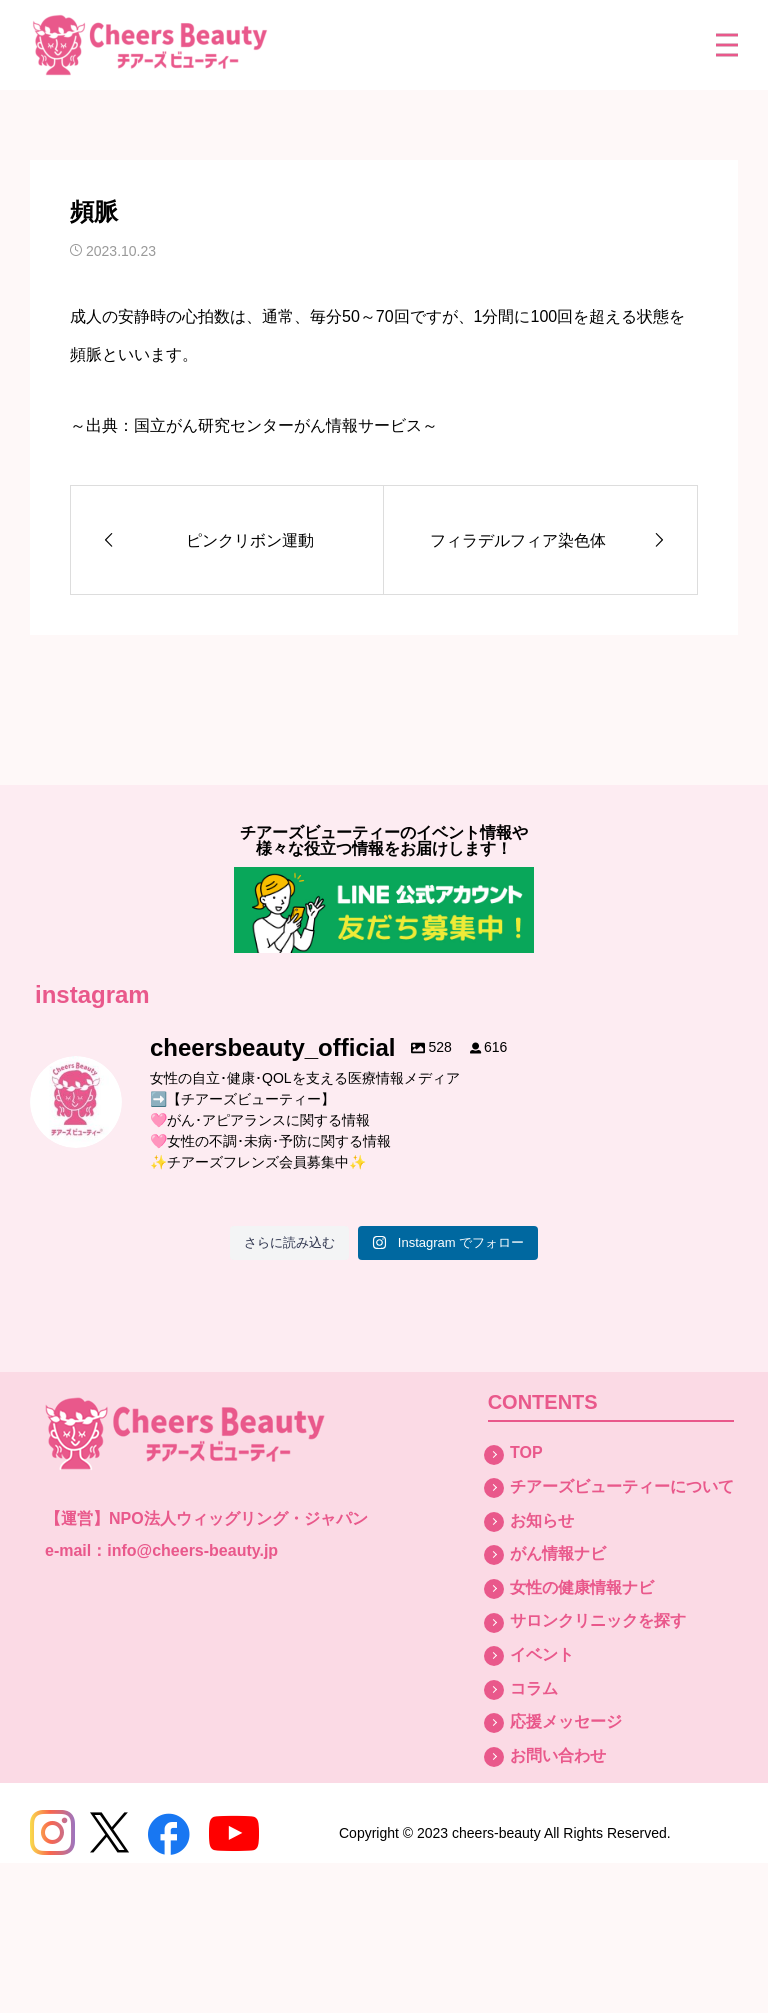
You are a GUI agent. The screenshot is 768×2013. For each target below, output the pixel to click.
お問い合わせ (558, 1755)
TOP (526, 1452)
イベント (542, 1654)
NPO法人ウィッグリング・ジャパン (238, 1518)
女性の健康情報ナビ (582, 1587)
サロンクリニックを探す (598, 1620)
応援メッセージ (566, 1721)
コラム (534, 1688)
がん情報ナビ (558, 1553)
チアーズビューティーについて (622, 1486)
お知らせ (542, 1520)
